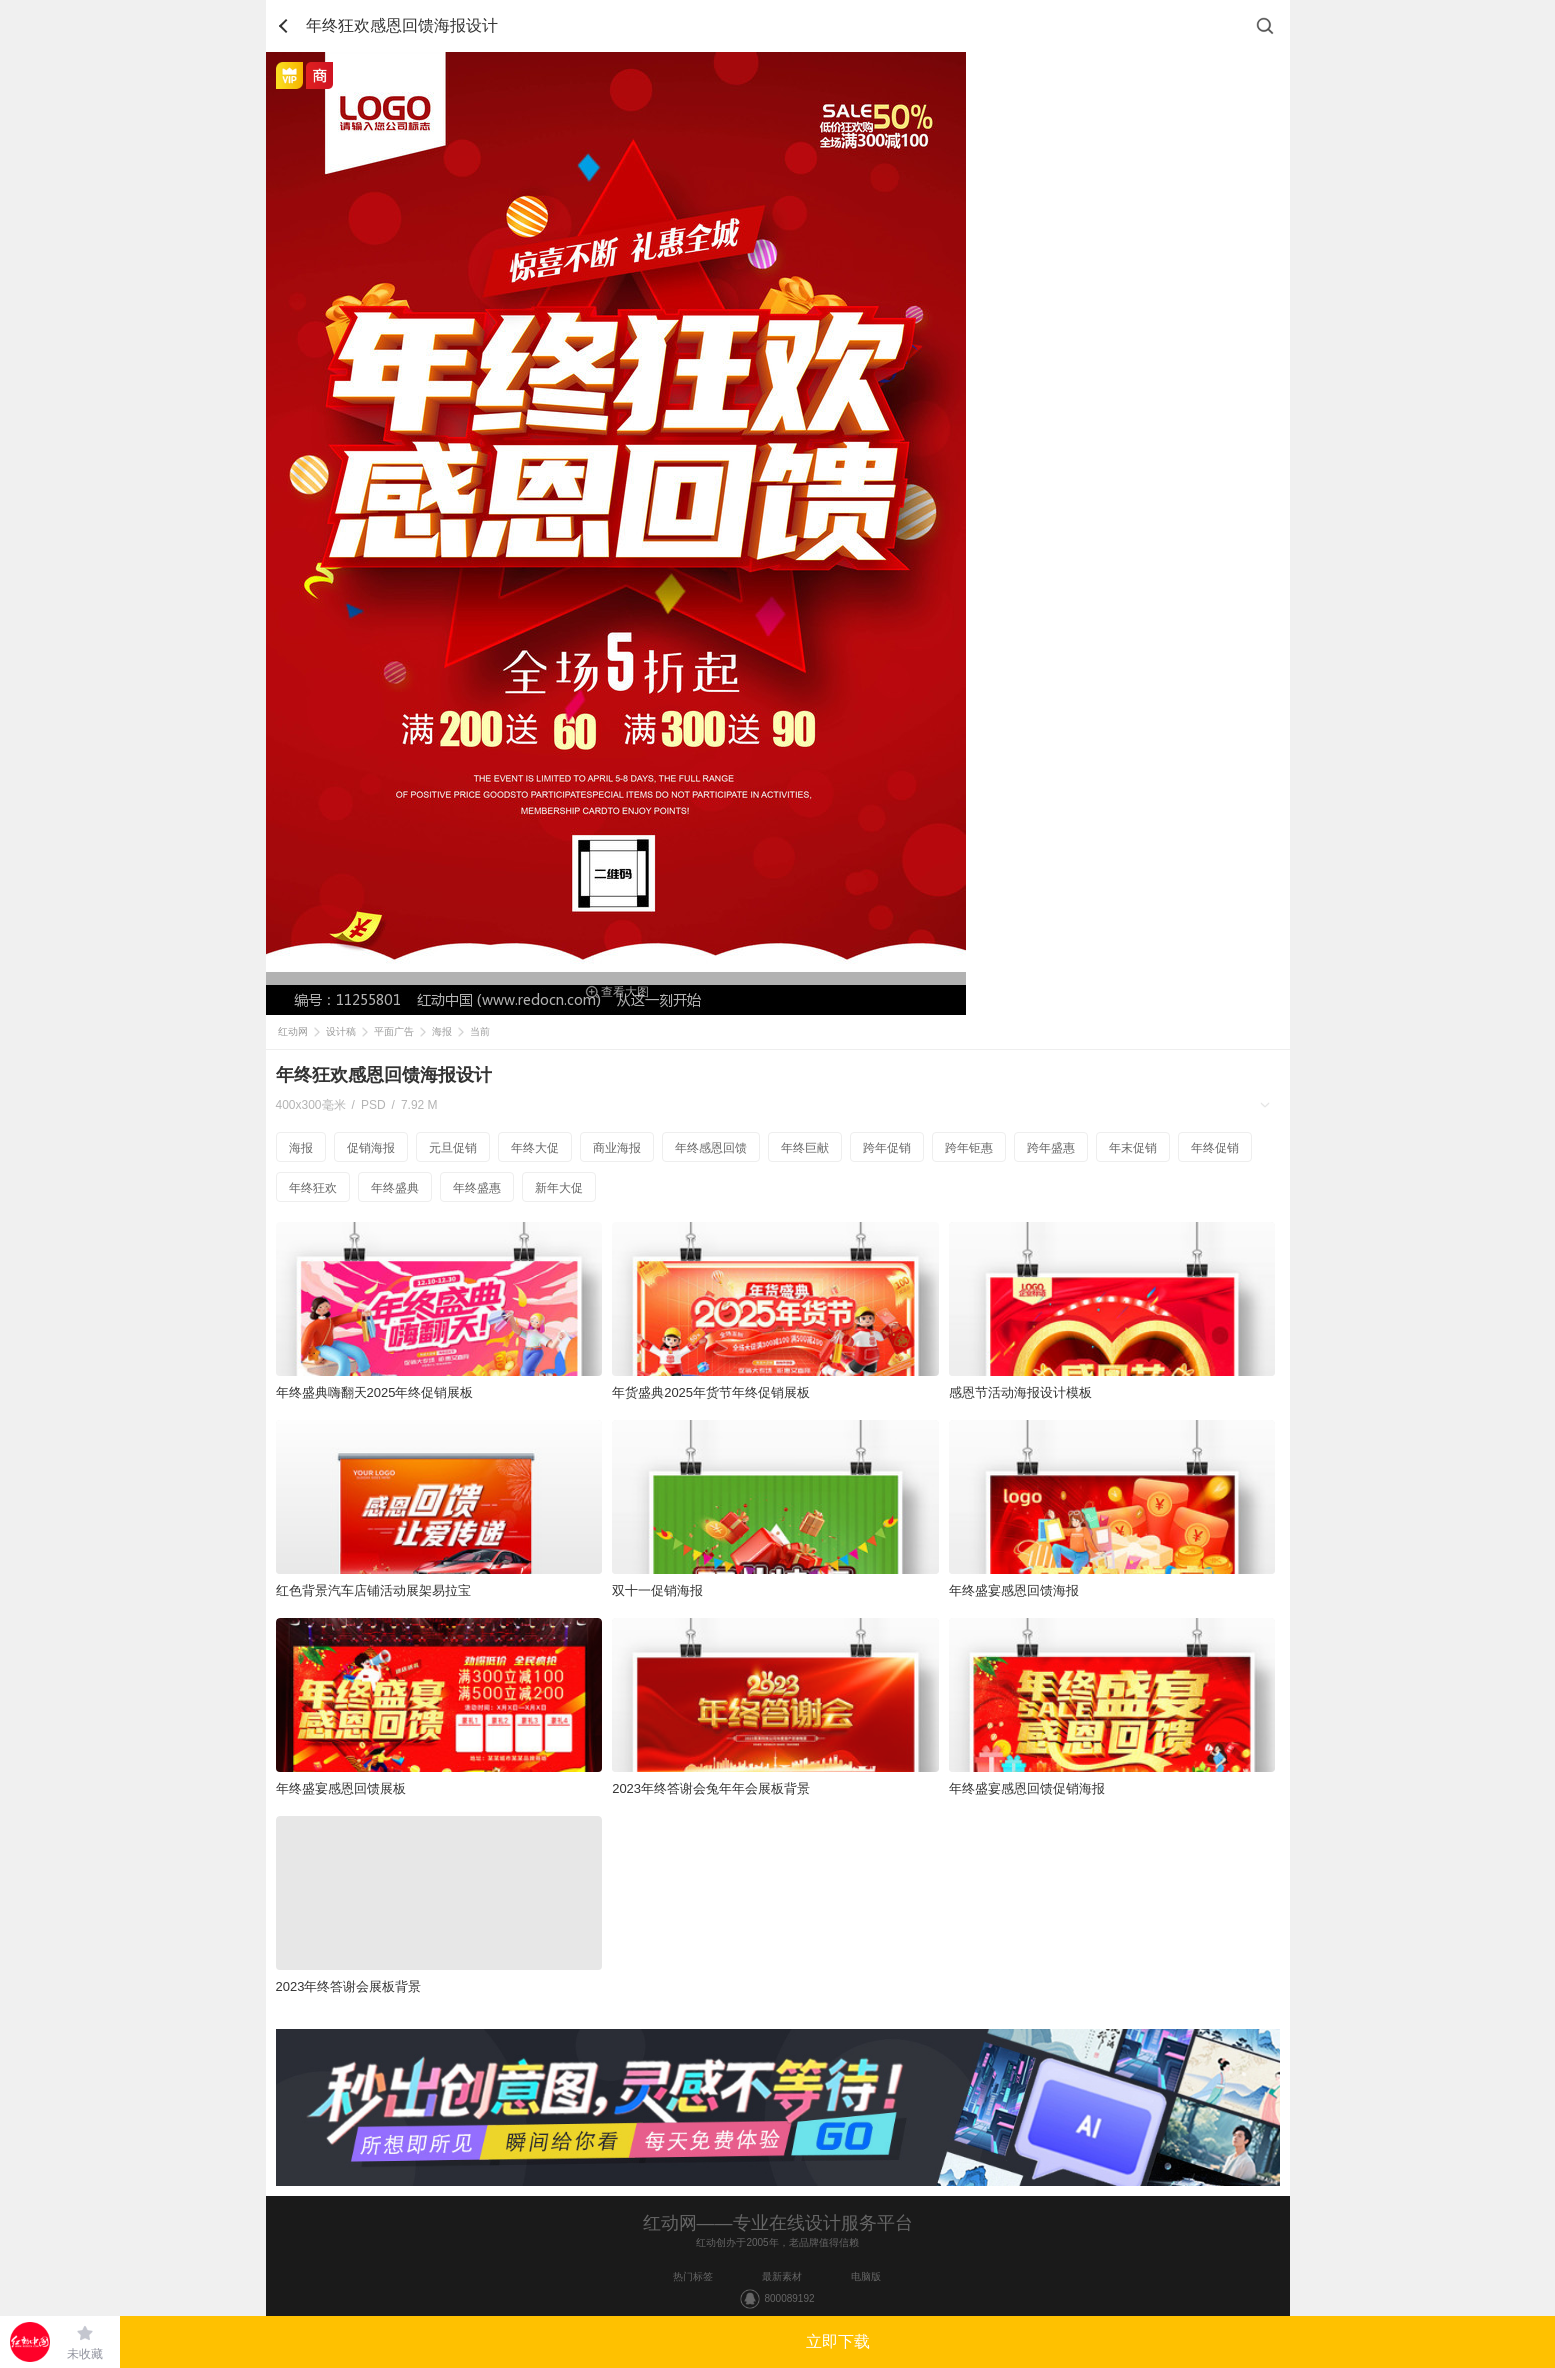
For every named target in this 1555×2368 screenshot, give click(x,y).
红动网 (293, 1031)
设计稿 (341, 1031)
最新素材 (782, 2276)
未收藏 (85, 2354)
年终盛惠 (477, 1188)
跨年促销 (887, 1148)
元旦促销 (453, 1148)
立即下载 (838, 2341)
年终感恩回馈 (711, 1148)
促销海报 (371, 1148)
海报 (442, 1031)
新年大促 (559, 1188)
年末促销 (1133, 1148)
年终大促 (535, 1148)
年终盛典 (395, 1188)
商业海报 (617, 1148)
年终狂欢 (313, 1188)
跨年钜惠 (969, 1148)
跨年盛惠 (1051, 1148)
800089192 (789, 2298)
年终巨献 (805, 1148)
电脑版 (866, 2276)
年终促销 (1215, 1148)
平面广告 (394, 1031)
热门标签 (693, 2276)
